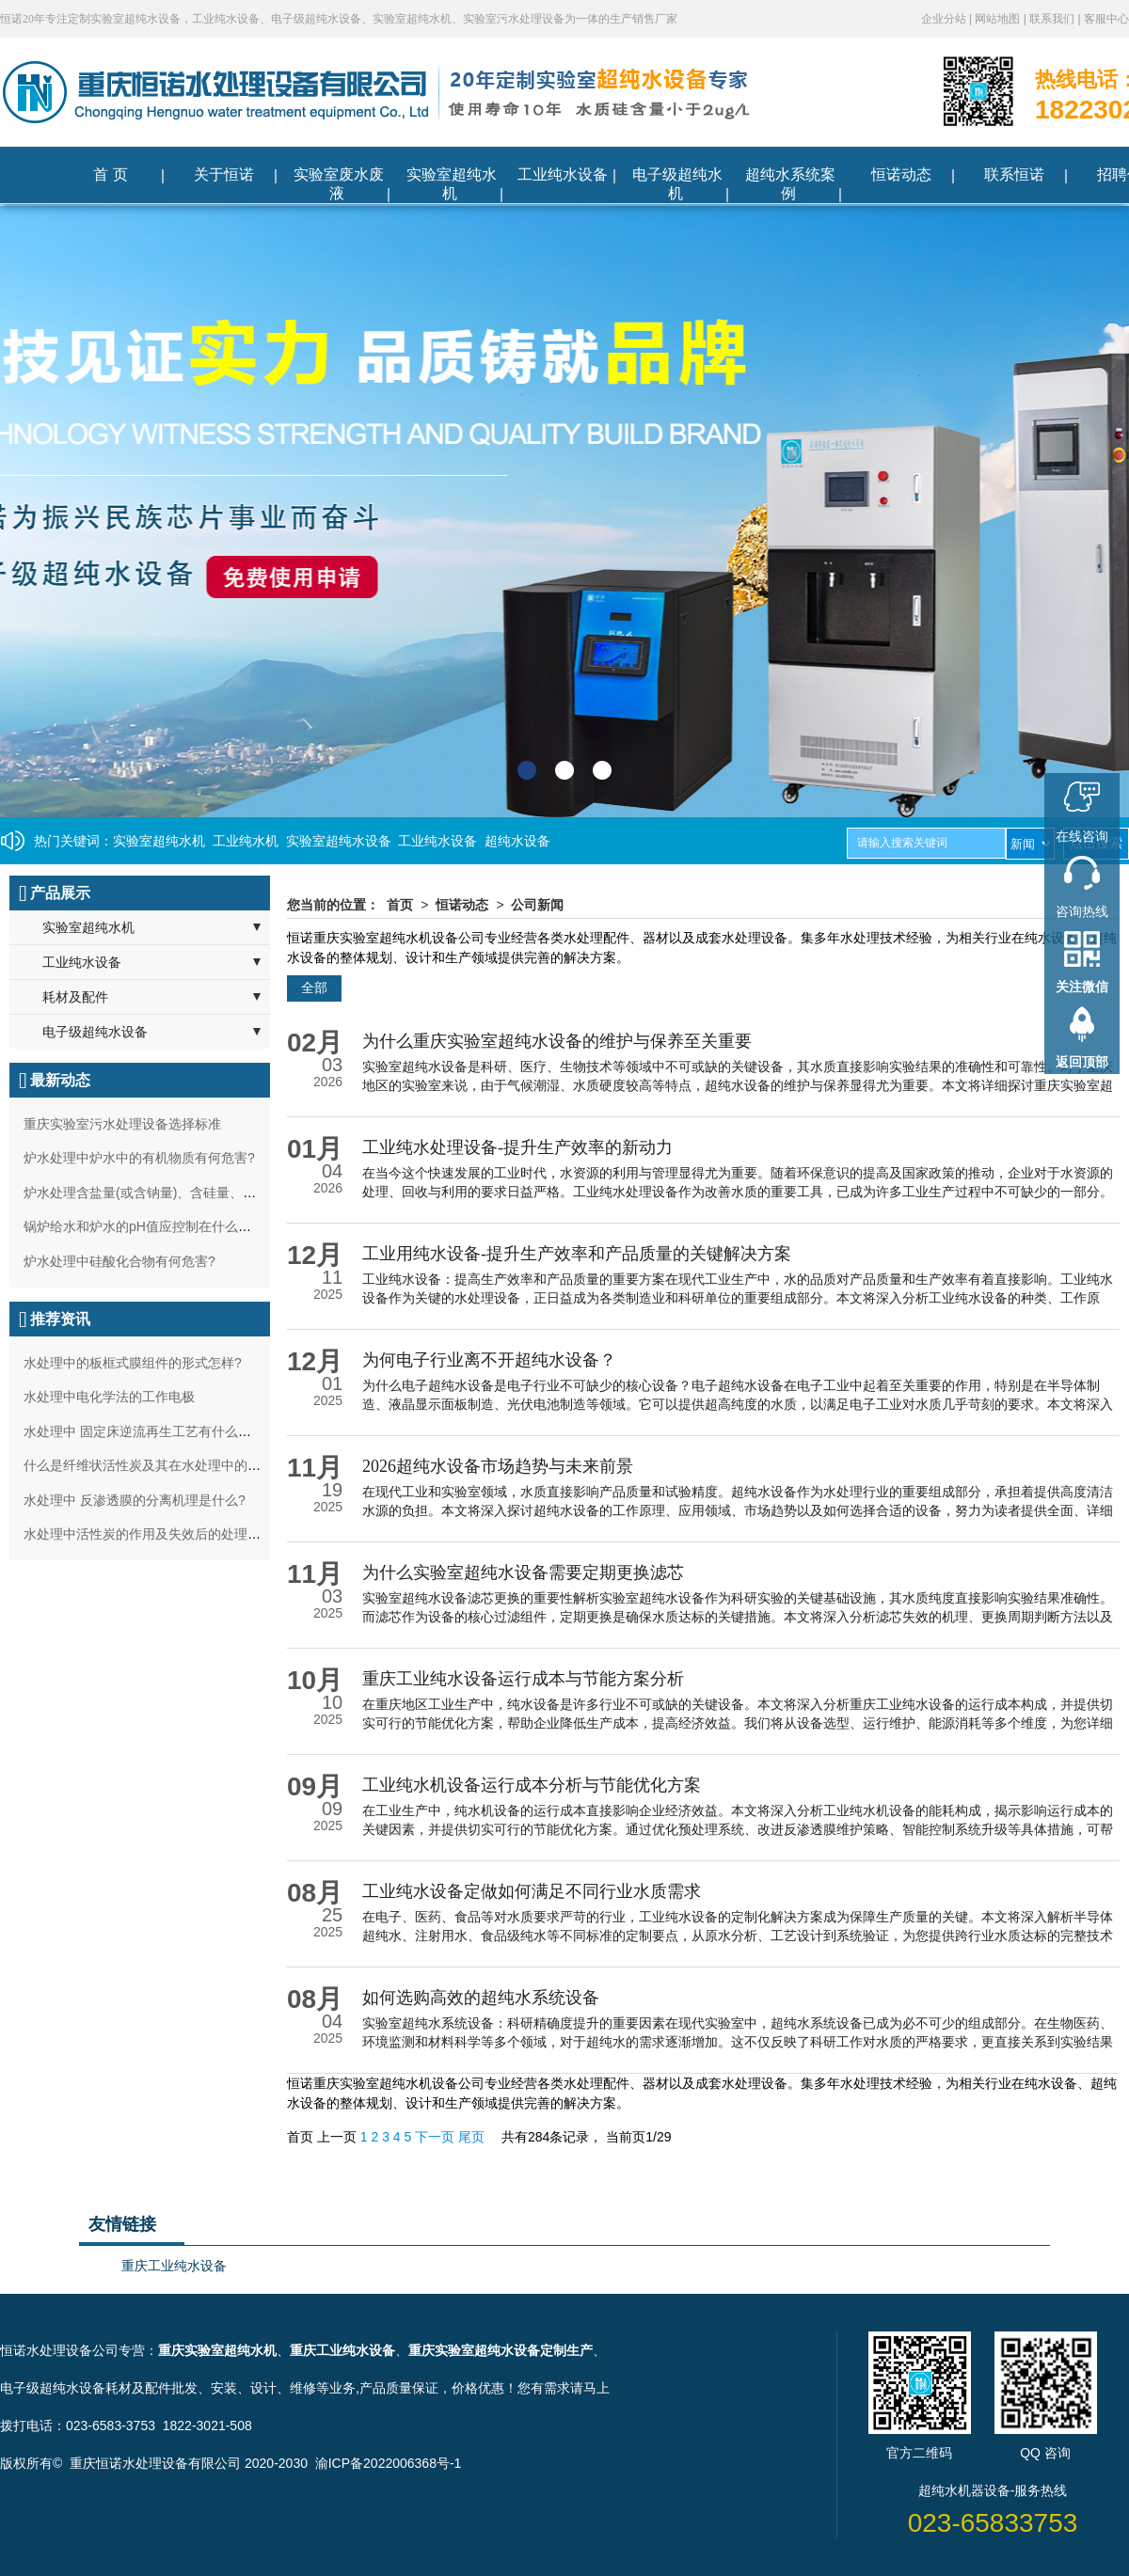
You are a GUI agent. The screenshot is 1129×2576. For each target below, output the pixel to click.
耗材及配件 (75, 996)
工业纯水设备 (437, 840)
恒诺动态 (462, 904)
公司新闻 (537, 904)
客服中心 (1106, 18)
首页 (400, 904)
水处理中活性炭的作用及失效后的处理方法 (149, 1533)
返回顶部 (1082, 1061)
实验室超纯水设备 (338, 840)
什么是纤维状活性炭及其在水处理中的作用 (149, 1465)
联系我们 (1053, 18)
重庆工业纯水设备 (174, 2265)
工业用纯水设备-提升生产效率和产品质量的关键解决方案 (576, 1253)
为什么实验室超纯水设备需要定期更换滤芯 (523, 1572)
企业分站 (945, 18)
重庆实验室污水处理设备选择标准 (122, 1123)
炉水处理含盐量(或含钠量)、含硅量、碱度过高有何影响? (190, 1192)
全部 (314, 987)
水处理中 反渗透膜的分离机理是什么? (135, 1500)
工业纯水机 (245, 840)
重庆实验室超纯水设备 (474, 2350)
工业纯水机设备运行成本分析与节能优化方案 (531, 1785)
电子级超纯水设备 (95, 1031)
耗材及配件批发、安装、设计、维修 (210, 2387)
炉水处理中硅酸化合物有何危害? (119, 1261)
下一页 (436, 2136)
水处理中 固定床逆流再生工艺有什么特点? (148, 1431)
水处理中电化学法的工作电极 (109, 1396)
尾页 (473, 2136)
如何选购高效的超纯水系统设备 (480, 1997)
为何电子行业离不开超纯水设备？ (489, 1360)
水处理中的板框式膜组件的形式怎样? (133, 1362)
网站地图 (999, 18)
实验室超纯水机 (159, 840)
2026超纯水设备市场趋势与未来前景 (497, 1466)
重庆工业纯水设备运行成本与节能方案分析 (523, 1678)
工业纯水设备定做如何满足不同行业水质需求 (531, 1891)
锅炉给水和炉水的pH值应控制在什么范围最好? (161, 1226)
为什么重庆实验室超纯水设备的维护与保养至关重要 (557, 1041)
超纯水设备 (517, 840)
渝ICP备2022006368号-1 (388, 2463)
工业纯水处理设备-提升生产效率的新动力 (517, 1147)
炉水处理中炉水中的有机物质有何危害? (139, 1157)
